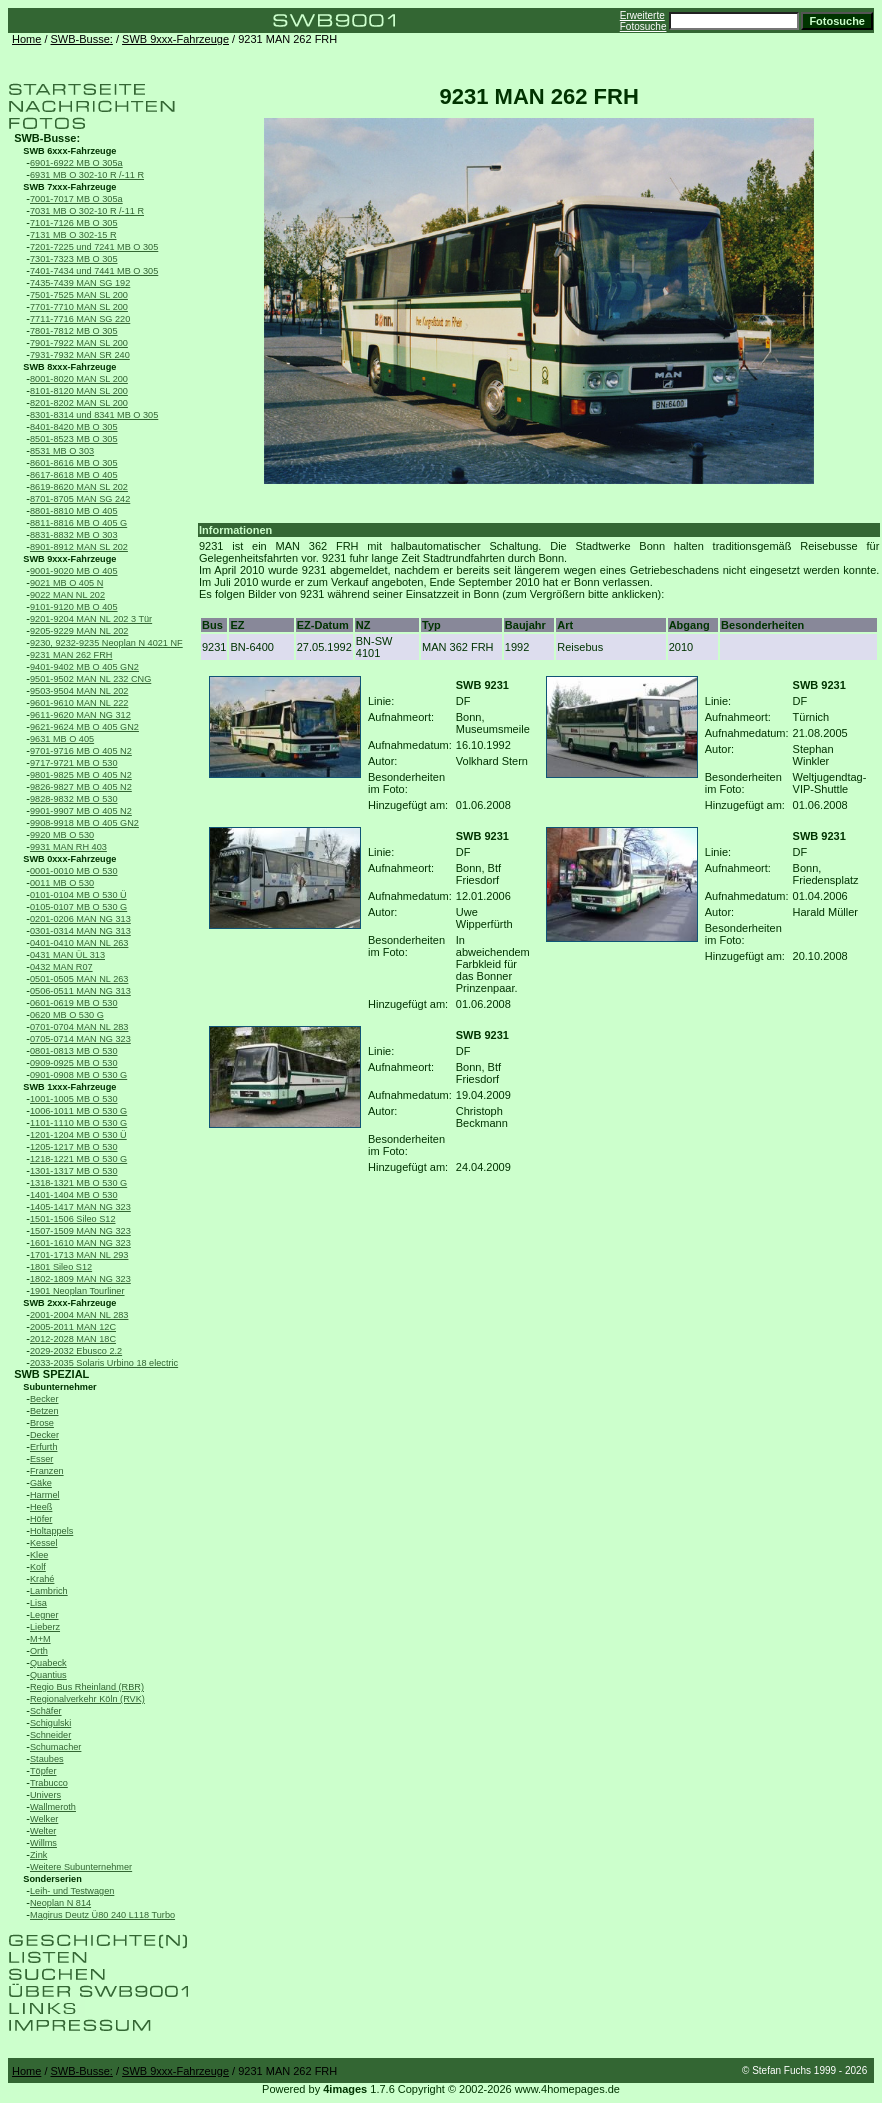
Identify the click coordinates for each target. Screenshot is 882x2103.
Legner (44, 1615)
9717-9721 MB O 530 (74, 763)
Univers (45, 1795)
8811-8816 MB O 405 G (78, 523)
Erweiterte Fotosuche (643, 21)
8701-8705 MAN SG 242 (80, 499)
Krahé (42, 1579)
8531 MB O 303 (62, 451)
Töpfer (43, 1771)
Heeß (41, 1507)
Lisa (38, 1603)
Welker (44, 1819)
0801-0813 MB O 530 (74, 1051)
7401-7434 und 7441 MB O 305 (94, 271)
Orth (39, 1651)
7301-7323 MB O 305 (74, 259)
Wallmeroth (53, 1807)
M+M (40, 1639)
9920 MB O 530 (62, 835)
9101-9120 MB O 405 (74, 607)
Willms (43, 1843)
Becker (44, 1399)
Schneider (50, 1735)
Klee (39, 1555)
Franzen (47, 1471)
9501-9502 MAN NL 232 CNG (90, 679)
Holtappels (51, 1531)
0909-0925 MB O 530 (74, 1063)
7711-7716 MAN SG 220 (80, 319)
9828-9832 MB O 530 (74, 799)
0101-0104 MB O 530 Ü (78, 895)
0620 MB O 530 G (67, 1015)
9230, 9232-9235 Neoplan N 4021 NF (106, 643)
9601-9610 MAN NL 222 (79, 703)
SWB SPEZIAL (51, 1374)
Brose (42, 1423)
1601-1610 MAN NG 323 (80, 1243)
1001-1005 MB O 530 (74, 1099)
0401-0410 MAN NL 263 (79, 943)
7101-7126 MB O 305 (74, 223)
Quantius (48, 1675)
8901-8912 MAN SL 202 (79, 547)
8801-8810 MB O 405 (74, 511)
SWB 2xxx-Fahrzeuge (69, 1303)
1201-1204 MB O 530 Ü (78, 1135)
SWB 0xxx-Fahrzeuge (69, 859)
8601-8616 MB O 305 (74, 463)
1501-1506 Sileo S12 (73, 1219)
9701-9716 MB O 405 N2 (81, 751)
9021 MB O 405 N (66, 583)
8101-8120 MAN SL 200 (79, 391)
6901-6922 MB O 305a (76, 163)
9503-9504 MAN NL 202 (79, 691)
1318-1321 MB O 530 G (78, 1183)
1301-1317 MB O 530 (74, 1171)
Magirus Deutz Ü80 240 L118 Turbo (102, 1915)
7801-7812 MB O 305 (74, 331)
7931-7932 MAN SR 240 (80, 355)
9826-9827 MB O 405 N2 (81, 787)
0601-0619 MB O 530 (74, 1003)
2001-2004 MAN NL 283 (79, 1315)
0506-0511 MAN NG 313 (80, 991)
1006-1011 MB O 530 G (78, 1111)
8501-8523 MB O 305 (74, 439)
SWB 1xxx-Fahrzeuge (69, 1087)
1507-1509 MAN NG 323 (80, 1231)
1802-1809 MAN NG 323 (80, 1279)
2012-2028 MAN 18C (73, 1339)
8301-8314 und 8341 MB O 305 (94, 415)
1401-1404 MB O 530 (74, 1195)
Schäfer (46, 1711)
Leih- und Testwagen (72, 1891)
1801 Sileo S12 (61, 1267)
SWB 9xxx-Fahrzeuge (175, 39)
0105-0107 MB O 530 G (78, 907)
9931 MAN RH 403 (68, 847)
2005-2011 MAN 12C (73, 1327)
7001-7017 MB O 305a (76, 199)
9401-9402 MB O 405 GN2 (84, 667)
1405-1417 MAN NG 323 (80, 1207)
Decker (44, 1435)
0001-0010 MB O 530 (74, 871)
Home (26, 39)
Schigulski (50, 1723)
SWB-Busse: (82, 39)
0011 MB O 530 (62, 883)
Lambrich (49, 1591)
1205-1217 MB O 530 (74, 1147)
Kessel (43, 1543)
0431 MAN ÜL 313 (67, 955)
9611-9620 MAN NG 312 (80, 715)
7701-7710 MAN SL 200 (79, 307)
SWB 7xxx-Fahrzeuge (69, 187)
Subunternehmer (59, 1387)
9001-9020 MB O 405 (74, 571)
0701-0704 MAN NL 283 (79, 1027)
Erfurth (43, 1447)
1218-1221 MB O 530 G (78, 1159)
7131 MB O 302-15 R (73, 235)
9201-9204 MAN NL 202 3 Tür (91, 619)
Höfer (41, 1519)
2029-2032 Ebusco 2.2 (76, 1351)
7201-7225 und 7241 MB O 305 (94, 247)
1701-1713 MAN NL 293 (79, 1255)
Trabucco (49, 1783)
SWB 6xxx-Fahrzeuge (69, 151)
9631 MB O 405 (62, 739)
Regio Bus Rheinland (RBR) (87, 1687)
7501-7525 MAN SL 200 (79, 295)
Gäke (41, 1483)
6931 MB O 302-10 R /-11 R (87, 175)
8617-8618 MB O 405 (74, 475)
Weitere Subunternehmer (81, 1867)
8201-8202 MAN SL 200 (79, 403)
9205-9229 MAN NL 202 (79, 631)
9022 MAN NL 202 (67, 595)
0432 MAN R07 (61, 967)
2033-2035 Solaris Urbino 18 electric (104, 1363)
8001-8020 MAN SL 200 (79, 379)
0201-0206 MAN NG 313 (80, 919)
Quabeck (48, 1663)
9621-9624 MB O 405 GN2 (84, 727)
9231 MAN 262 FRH (71, 655)
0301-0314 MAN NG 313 (80, 931)
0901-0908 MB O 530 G (78, 1075)
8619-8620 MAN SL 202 (79, 487)
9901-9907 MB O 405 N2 (81, 811)
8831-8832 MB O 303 (74, 535)
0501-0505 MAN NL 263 (79, 979)
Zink (38, 1855)
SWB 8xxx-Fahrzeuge (69, 367)
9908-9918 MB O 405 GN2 (84, 823)
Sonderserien (52, 1879)
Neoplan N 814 (60, 1903)
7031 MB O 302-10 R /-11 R (87, 211)
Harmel (45, 1495)
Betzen (44, 1411)
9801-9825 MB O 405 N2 (81, 775)
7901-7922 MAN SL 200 (79, 343)
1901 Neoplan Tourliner (77, 1291)
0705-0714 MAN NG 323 (80, 1039)
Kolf (38, 1567)
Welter (43, 1831)
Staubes (47, 1759)
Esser (41, 1459)
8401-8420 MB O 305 (74, 427)
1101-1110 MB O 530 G (78, 1123)
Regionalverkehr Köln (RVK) (87, 1699)
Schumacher (55, 1747)
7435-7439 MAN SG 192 (80, 283)
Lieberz (45, 1627)
